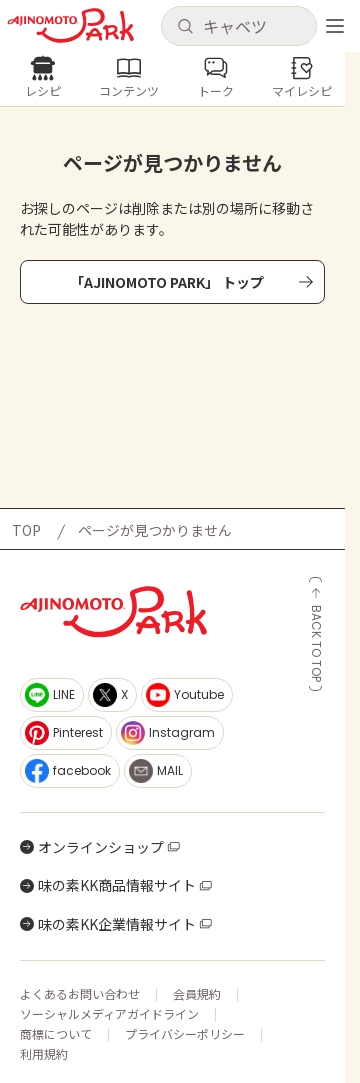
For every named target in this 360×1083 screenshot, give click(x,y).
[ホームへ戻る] (70, 25)
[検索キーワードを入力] (254, 26)
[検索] (185, 27)
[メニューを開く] (335, 26)
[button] (238, 26)
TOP (26, 530)
